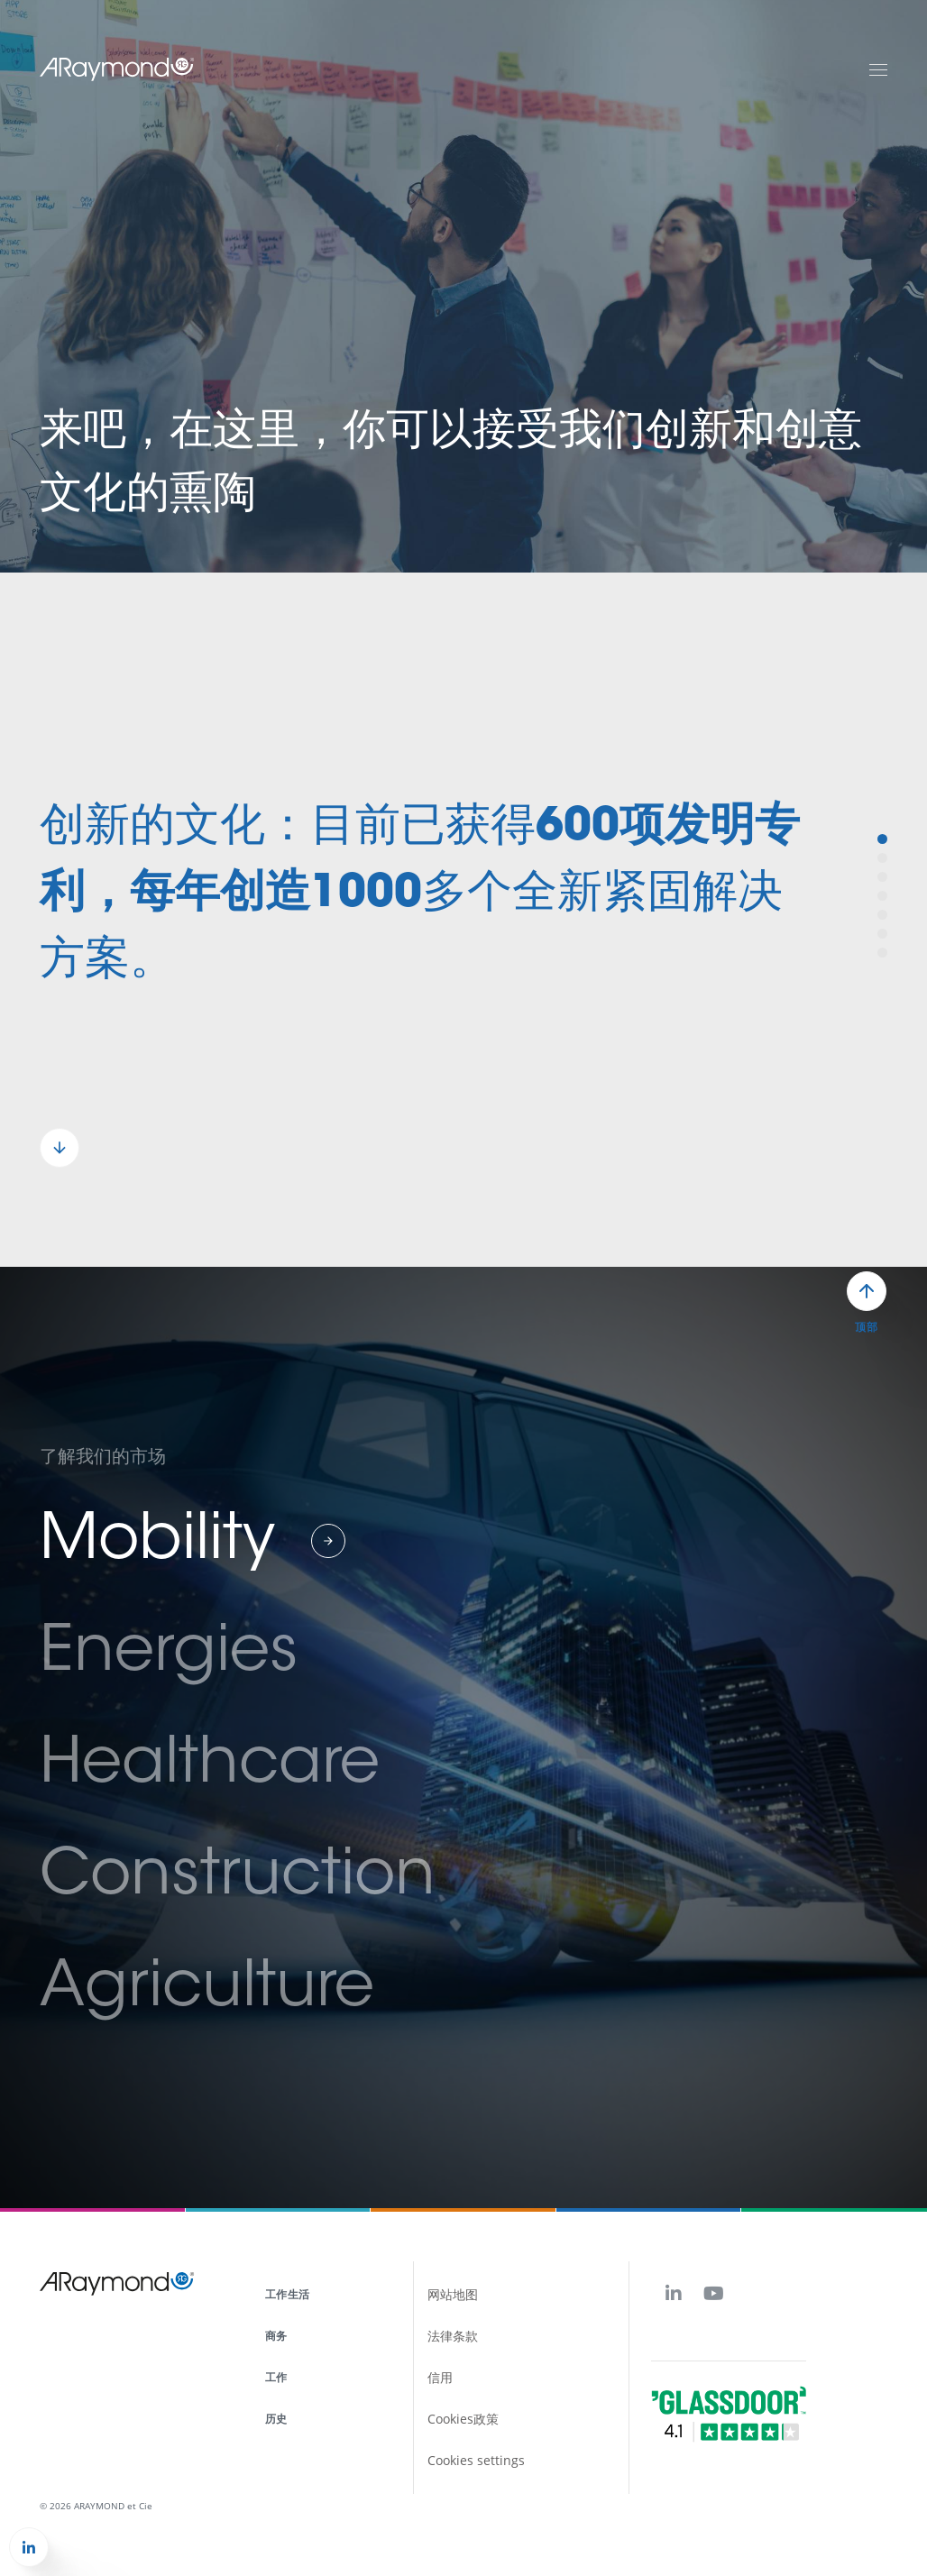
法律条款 (452, 2335)
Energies (169, 1654)
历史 (276, 2418)
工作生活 (287, 2294)
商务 (276, 2335)
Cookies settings (476, 2460)
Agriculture (207, 1989)
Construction (238, 1878)
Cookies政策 (463, 2418)
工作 (276, 2377)
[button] (59, 1148)
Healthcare (210, 1766)
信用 (440, 2377)
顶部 (866, 1327)
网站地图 (452, 2294)
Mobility (157, 1542)
